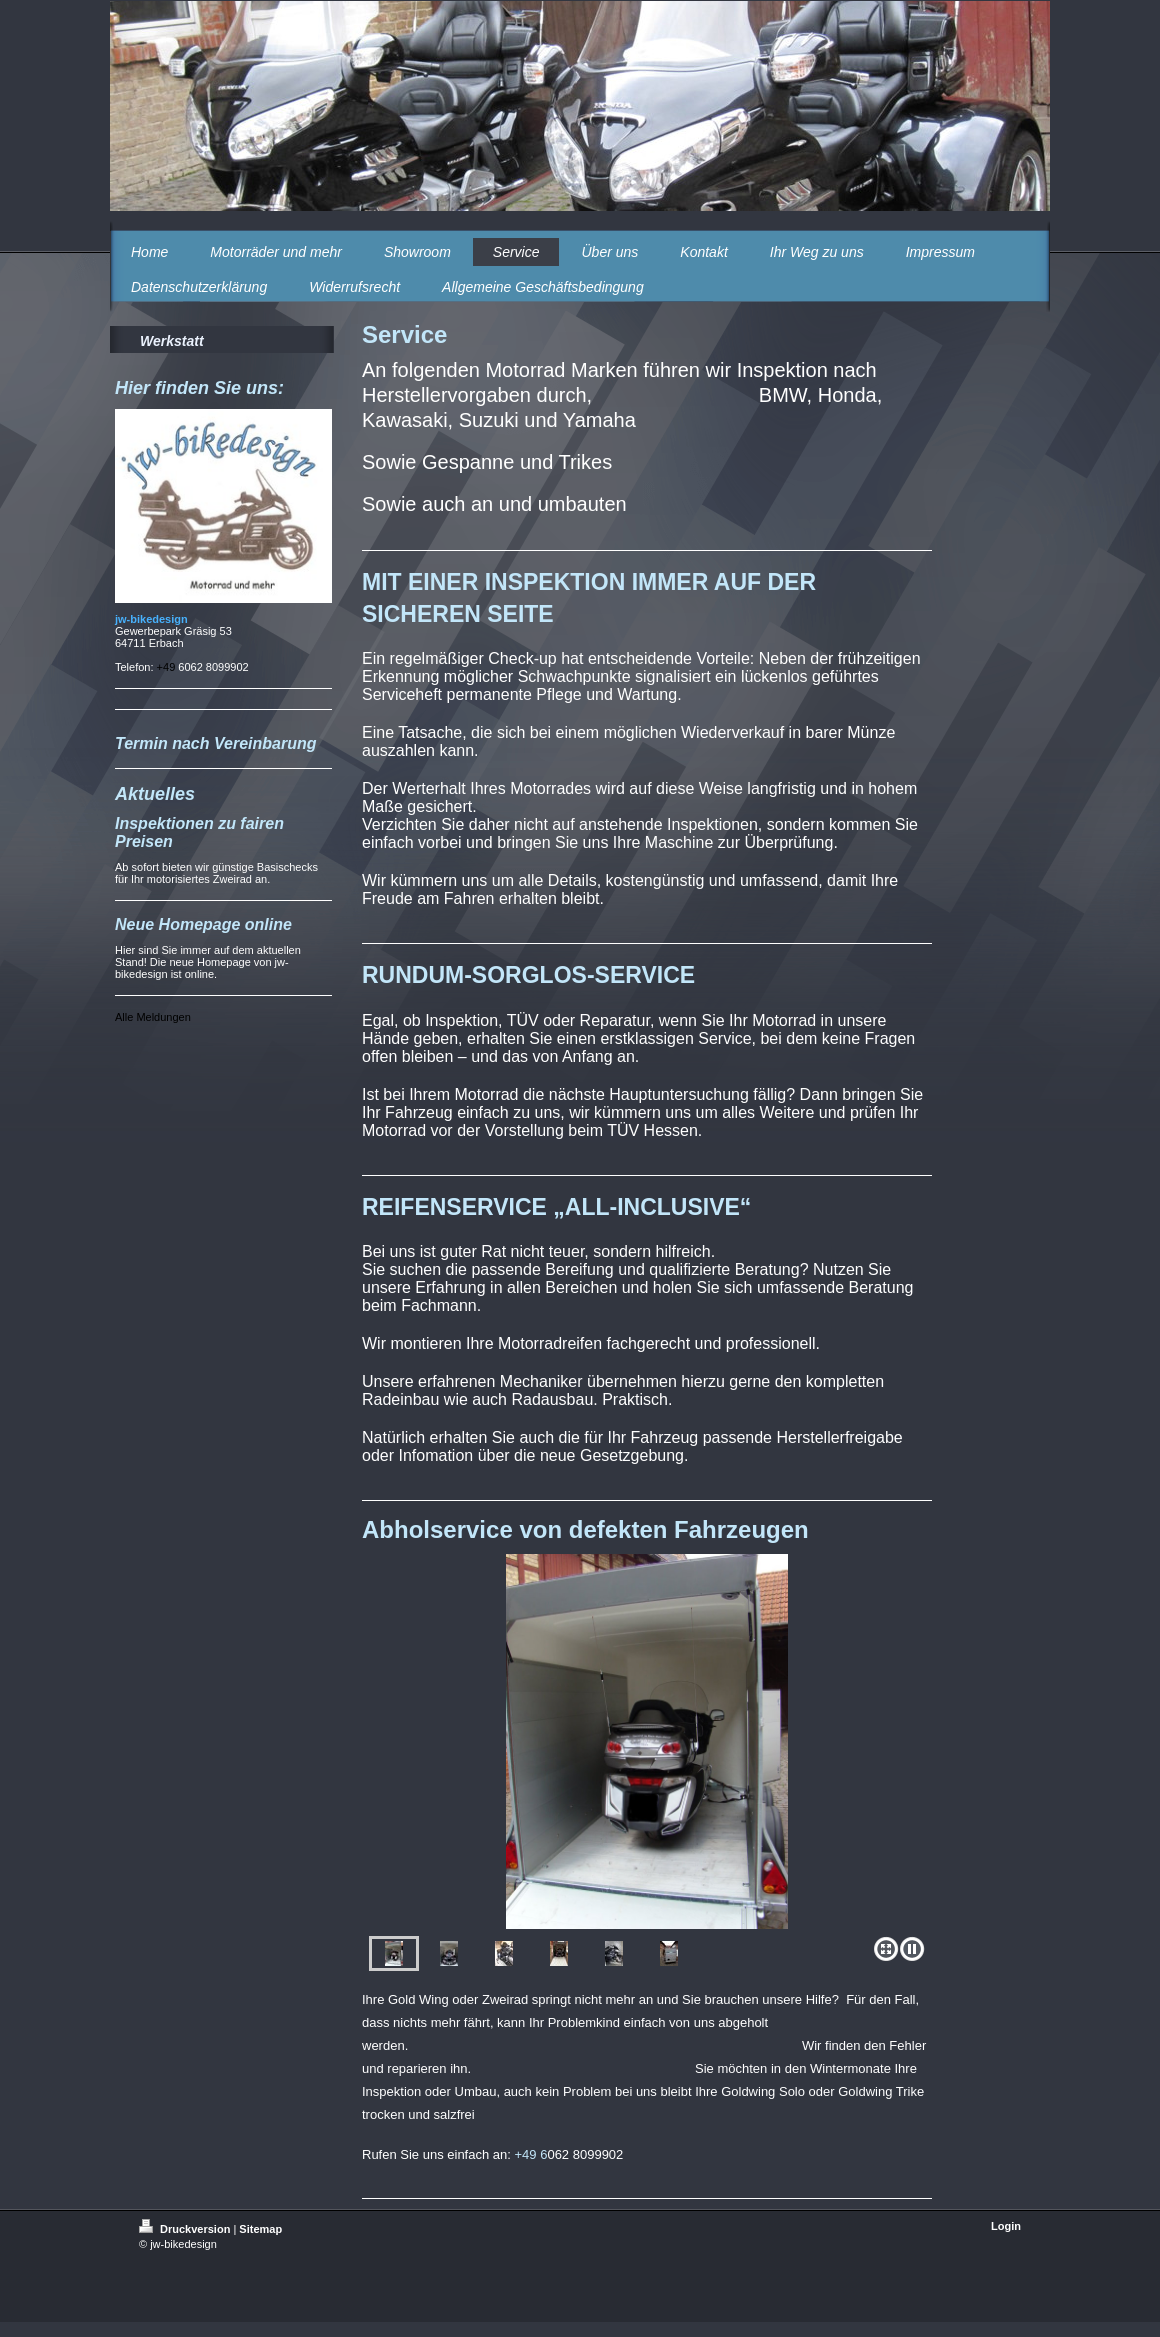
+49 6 (531, 2154)
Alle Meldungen (153, 1017)
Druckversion (186, 2229)
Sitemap (260, 2229)
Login (1006, 2226)
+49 (168, 667)
